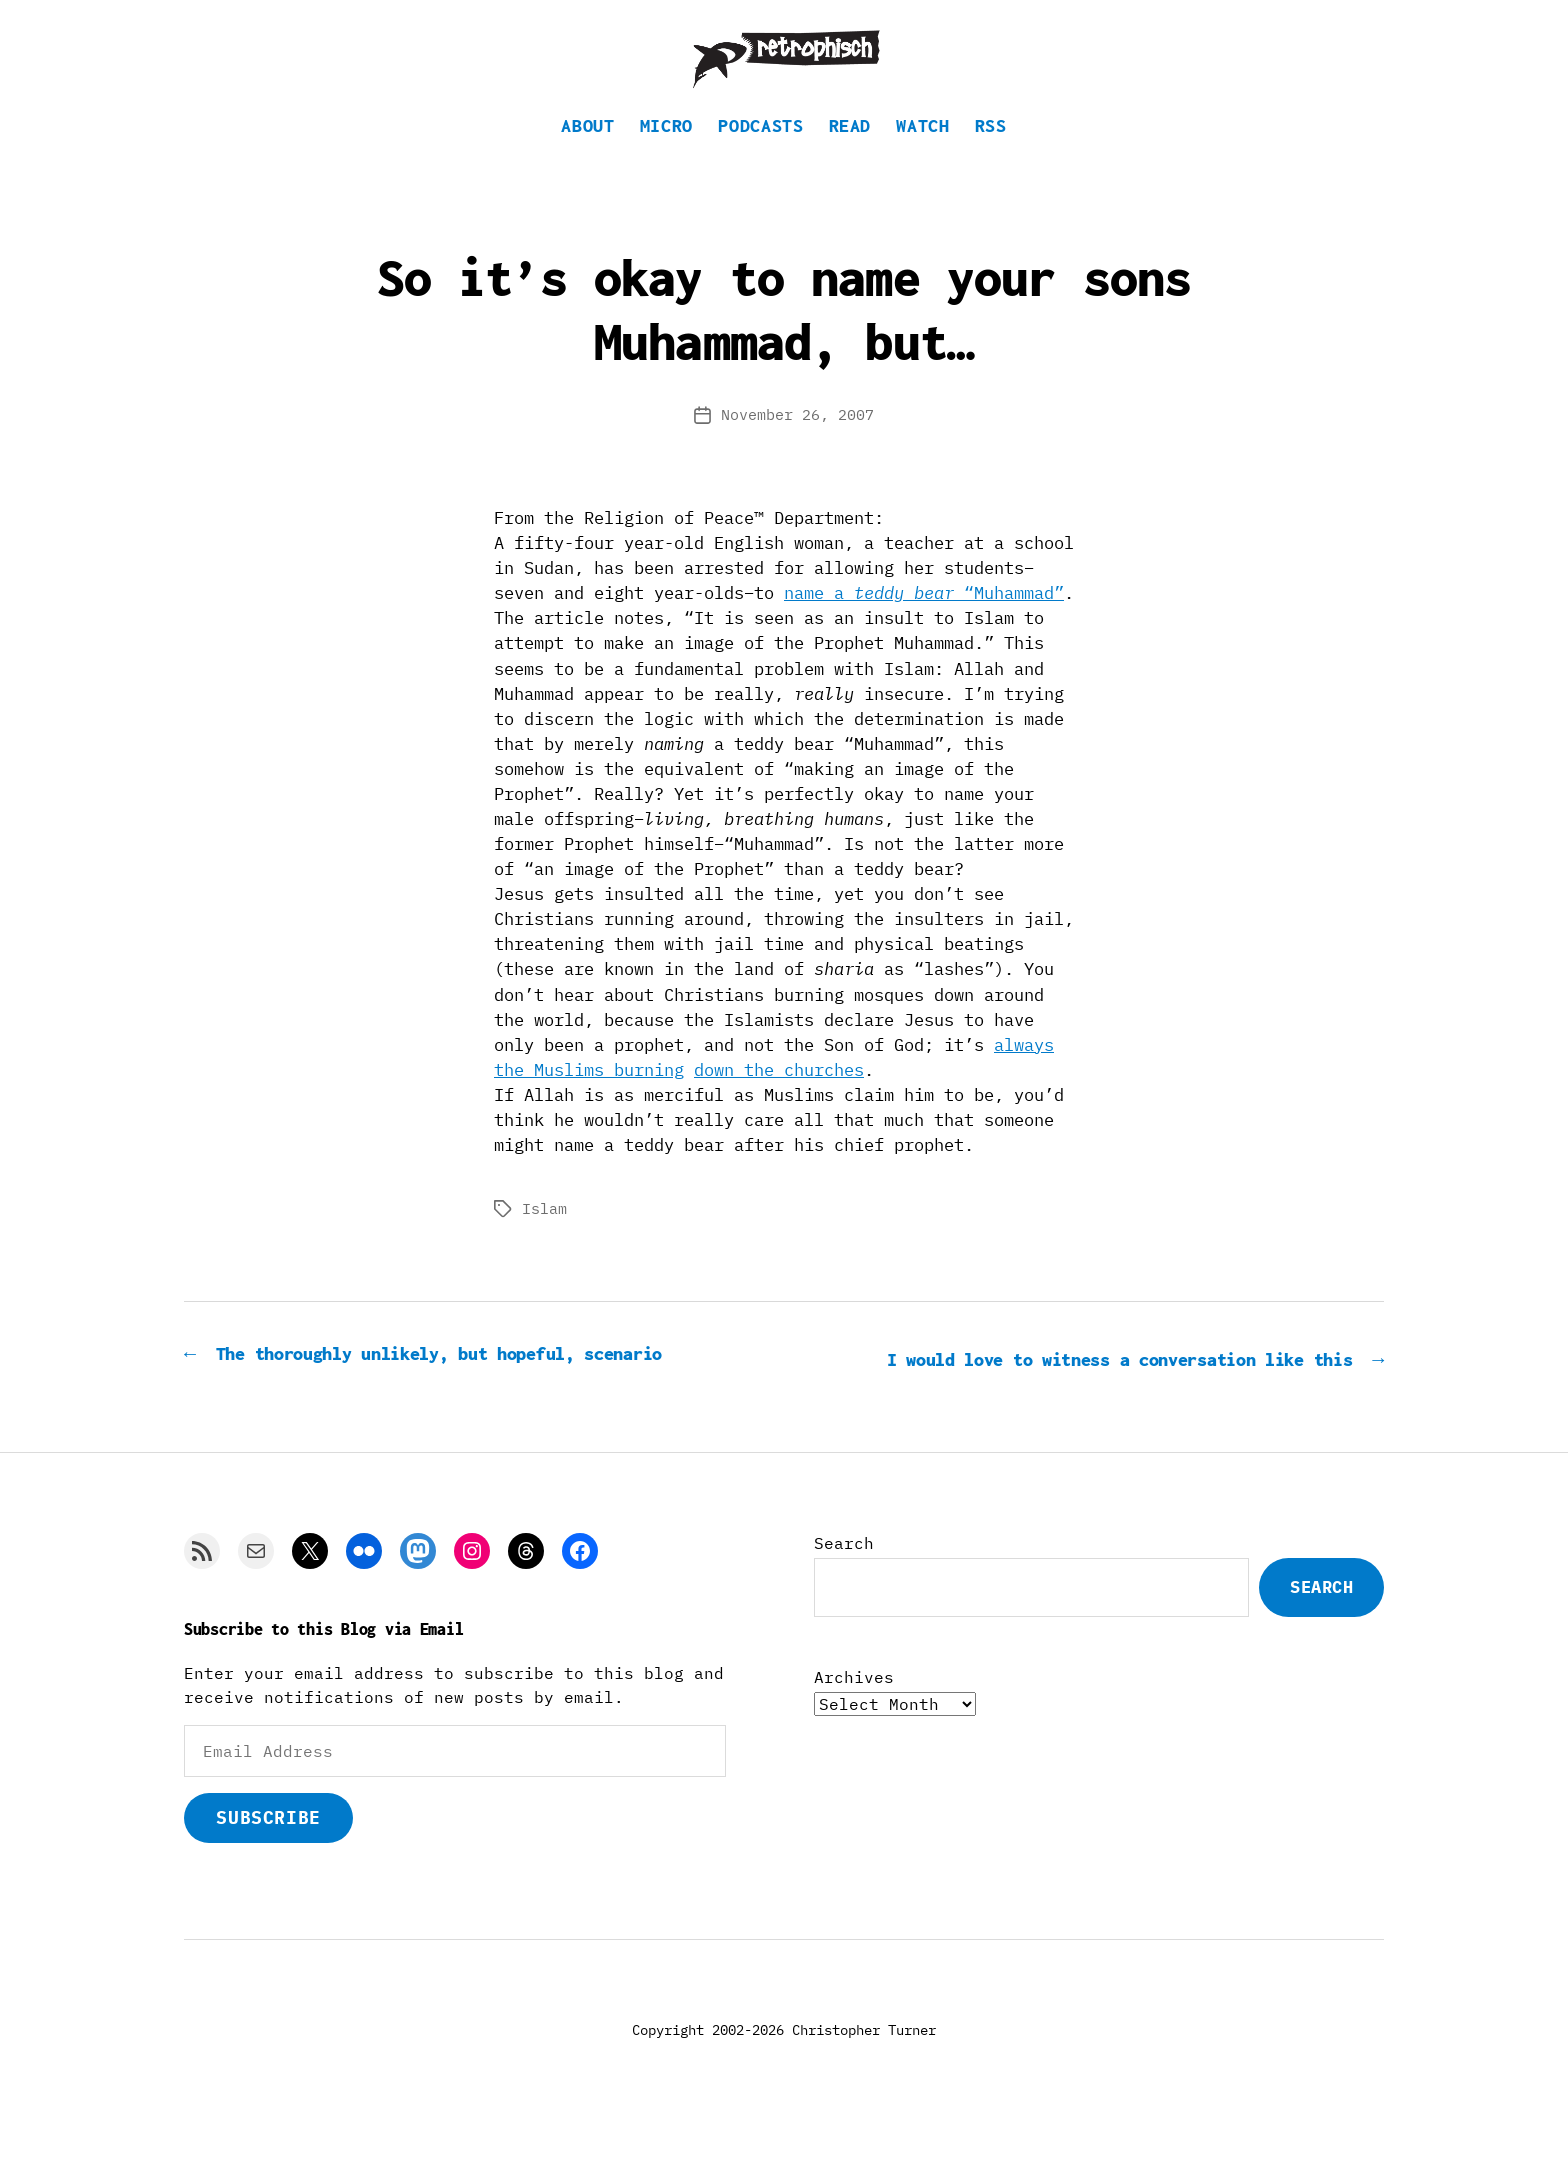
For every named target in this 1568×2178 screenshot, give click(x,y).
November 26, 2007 (797, 444)
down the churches (779, 1100)
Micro (666, 155)
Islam (544, 1238)
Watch (922, 155)
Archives (854, 1734)
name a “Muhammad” (924, 623)
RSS (991, 155)
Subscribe (268, 1874)
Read (850, 155)
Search (844, 1600)
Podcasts (760, 155)
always (1024, 1075)
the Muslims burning (589, 1100)
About (587, 155)
